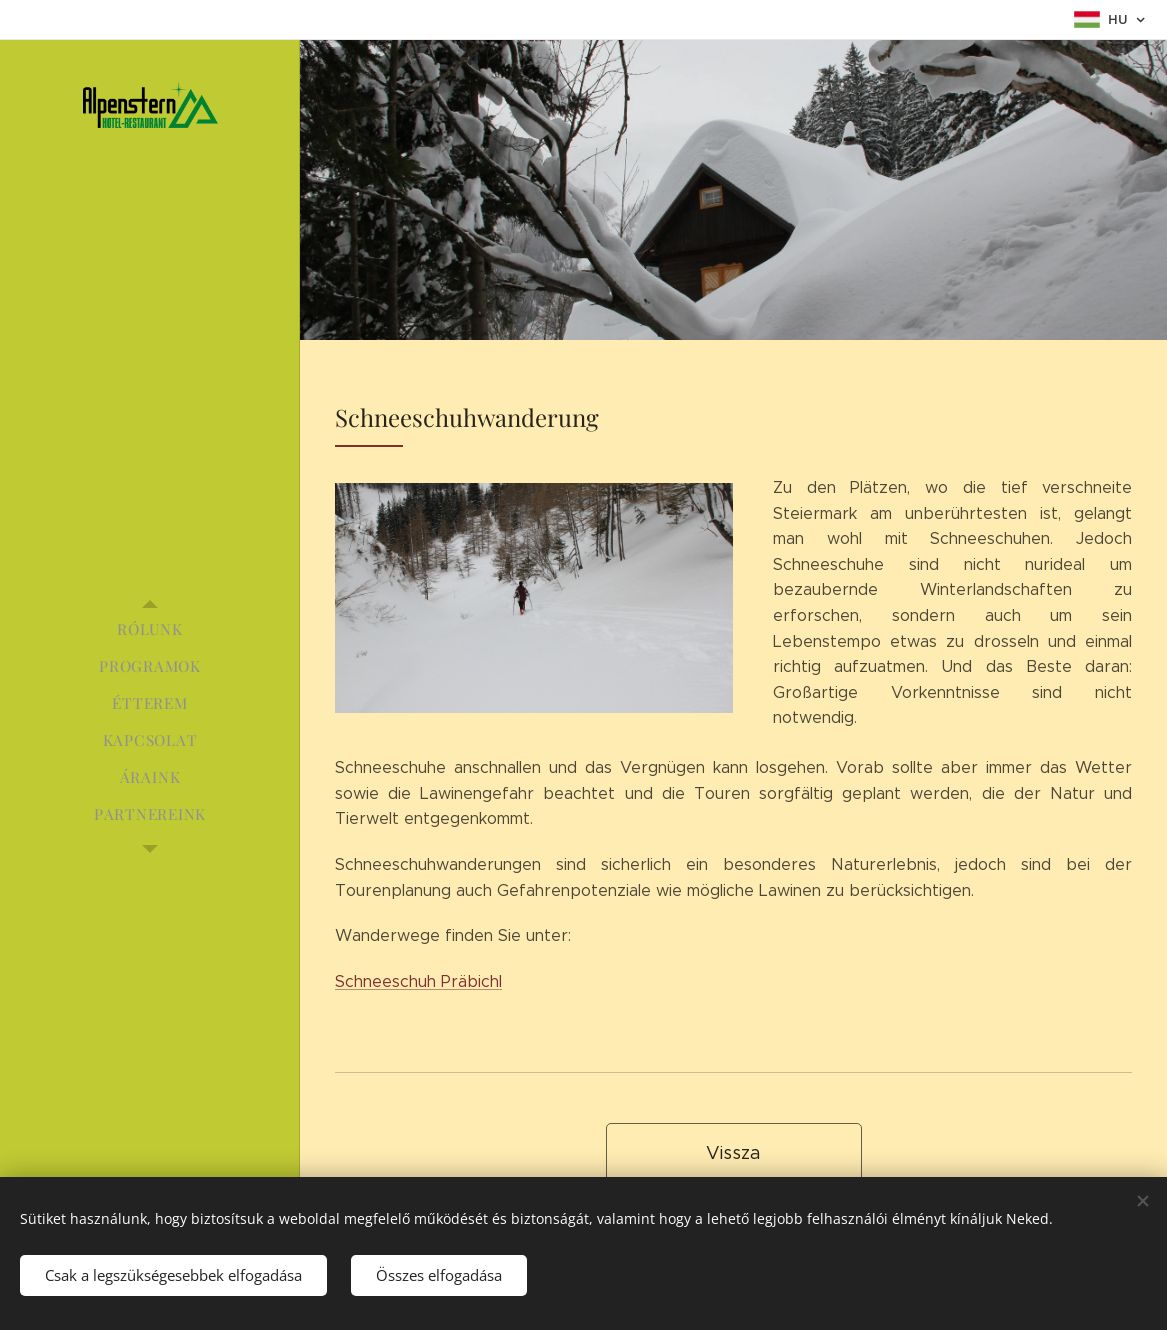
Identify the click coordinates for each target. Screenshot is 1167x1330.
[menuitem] (150, 629)
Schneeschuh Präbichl (418, 981)
